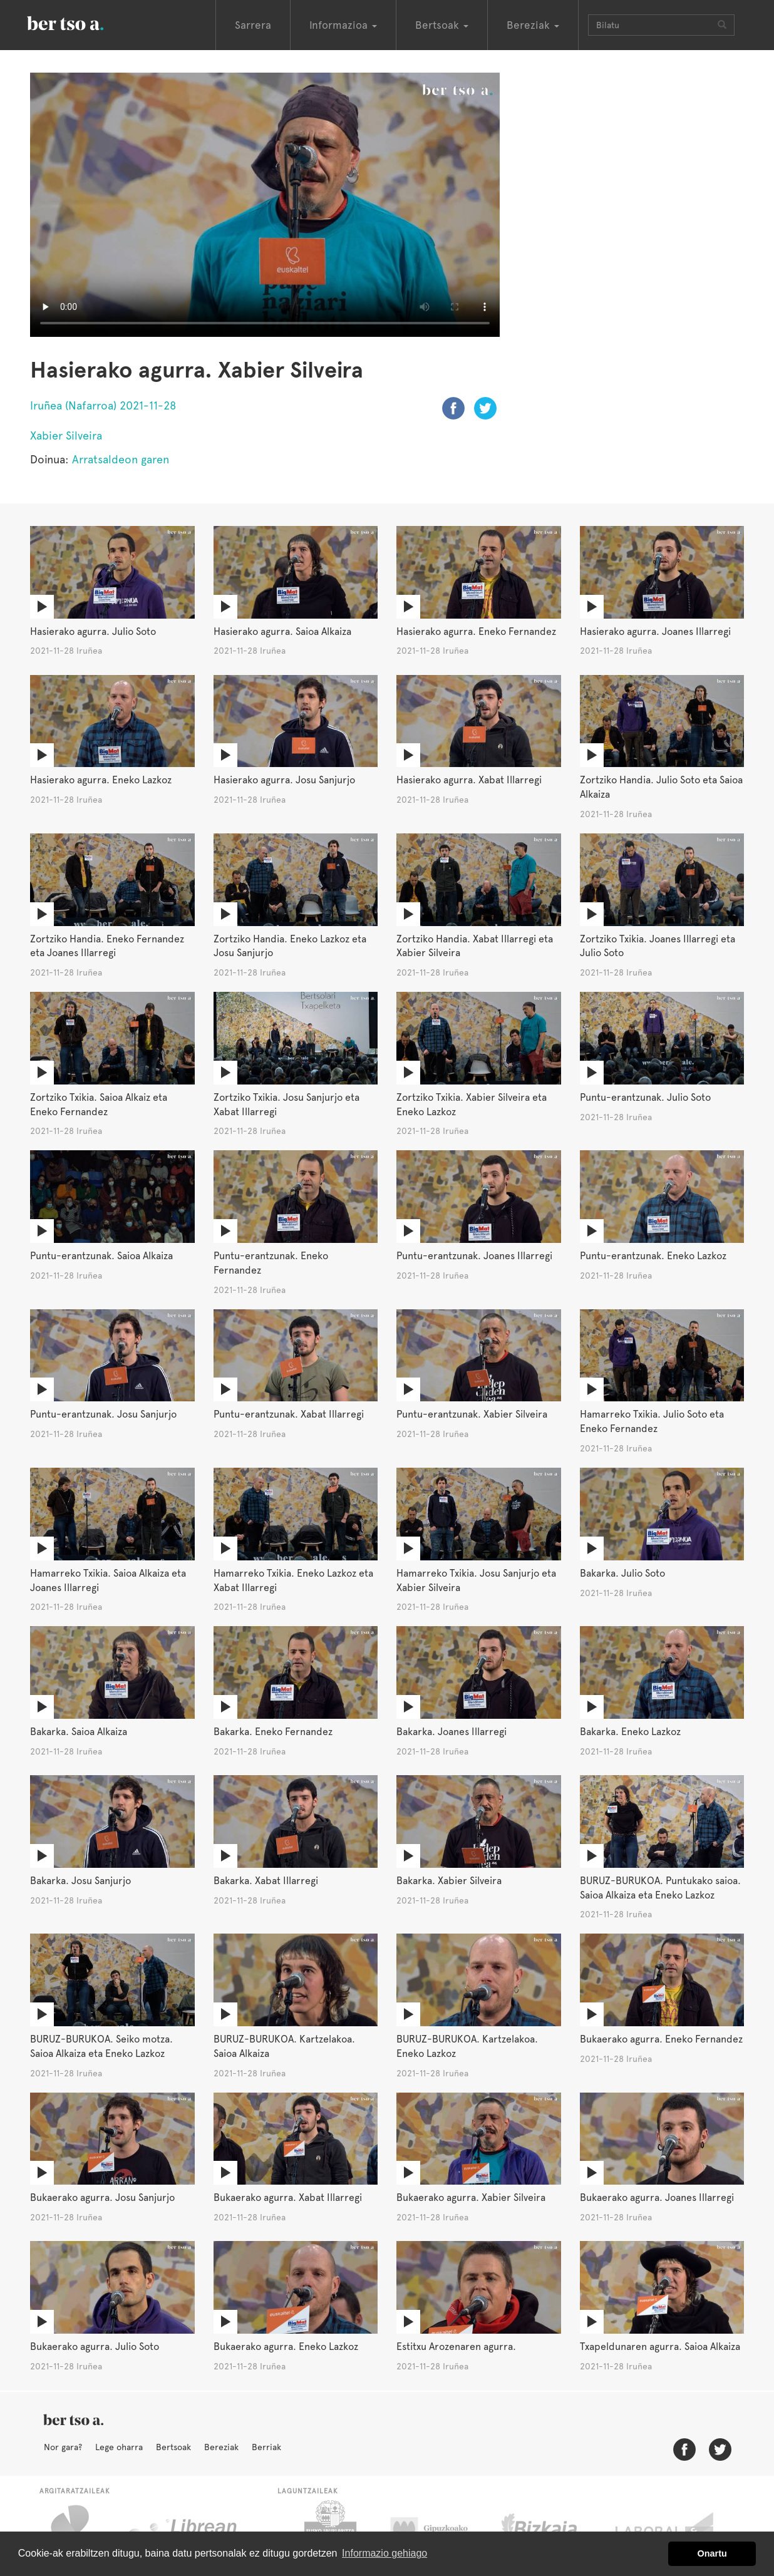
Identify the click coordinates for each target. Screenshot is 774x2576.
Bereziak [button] (533, 25)
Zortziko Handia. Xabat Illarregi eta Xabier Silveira (474, 946)
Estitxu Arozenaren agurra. (456, 2346)
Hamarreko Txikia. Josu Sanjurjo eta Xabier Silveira (476, 1580)
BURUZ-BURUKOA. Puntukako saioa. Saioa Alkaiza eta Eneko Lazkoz (660, 1888)
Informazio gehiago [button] (384, 2553)
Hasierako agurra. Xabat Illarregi (469, 780)
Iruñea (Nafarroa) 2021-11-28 (103, 405)
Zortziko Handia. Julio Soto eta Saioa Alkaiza (661, 787)
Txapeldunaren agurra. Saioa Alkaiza (660, 2346)
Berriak (266, 2447)
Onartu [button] (712, 2553)
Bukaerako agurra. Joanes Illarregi (657, 2197)
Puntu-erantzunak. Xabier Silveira (471, 1414)
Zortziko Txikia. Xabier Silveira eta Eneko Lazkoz (471, 1104)
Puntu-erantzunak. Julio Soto (645, 1097)
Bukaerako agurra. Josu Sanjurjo (102, 2197)
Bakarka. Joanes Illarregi (451, 1732)
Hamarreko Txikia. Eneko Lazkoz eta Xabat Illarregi (293, 1580)
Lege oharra (119, 2447)
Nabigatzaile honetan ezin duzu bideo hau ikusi (265, 205)
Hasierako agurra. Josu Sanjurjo (284, 780)
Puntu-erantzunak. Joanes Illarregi (474, 1256)
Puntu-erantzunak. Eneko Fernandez (271, 1263)
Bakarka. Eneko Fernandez (273, 1732)
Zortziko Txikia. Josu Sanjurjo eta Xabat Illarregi (286, 1104)
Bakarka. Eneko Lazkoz (630, 1732)
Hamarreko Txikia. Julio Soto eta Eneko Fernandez (652, 1421)
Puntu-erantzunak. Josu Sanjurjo (103, 1414)
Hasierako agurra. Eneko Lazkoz (101, 780)
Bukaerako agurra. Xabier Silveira (470, 2197)
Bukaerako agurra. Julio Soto (94, 2346)
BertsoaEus (83, 22)
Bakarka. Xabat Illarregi (266, 1881)
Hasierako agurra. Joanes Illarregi (655, 631)
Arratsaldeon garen (120, 459)
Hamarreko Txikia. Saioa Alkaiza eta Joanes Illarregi (108, 1580)
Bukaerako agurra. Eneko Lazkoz (286, 2346)
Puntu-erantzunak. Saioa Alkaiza (101, 1256)
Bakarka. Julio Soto (622, 1573)
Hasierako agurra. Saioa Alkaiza (282, 631)
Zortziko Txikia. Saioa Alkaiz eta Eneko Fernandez (98, 1104)
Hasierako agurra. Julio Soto (93, 631)
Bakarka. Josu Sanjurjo (80, 1881)
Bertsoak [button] (441, 25)
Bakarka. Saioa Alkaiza (78, 1732)
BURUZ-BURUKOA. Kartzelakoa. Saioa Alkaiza (284, 2046)
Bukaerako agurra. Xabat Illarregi (288, 2197)
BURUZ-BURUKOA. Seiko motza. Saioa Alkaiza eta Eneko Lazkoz (101, 2046)
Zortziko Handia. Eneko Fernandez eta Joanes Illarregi (107, 946)
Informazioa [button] (343, 25)
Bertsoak (173, 2447)
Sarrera (253, 25)
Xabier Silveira (66, 435)
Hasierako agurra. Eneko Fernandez (476, 631)
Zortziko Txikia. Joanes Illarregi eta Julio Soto (657, 946)
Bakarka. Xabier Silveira (449, 1881)
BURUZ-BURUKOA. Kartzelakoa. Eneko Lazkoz (467, 2046)
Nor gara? (63, 2447)
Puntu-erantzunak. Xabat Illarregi (289, 1414)
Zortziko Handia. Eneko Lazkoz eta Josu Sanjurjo (290, 946)
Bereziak (221, 2447)
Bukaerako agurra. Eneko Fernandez (661, 2039)
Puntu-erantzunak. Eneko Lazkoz (653, 1256)
